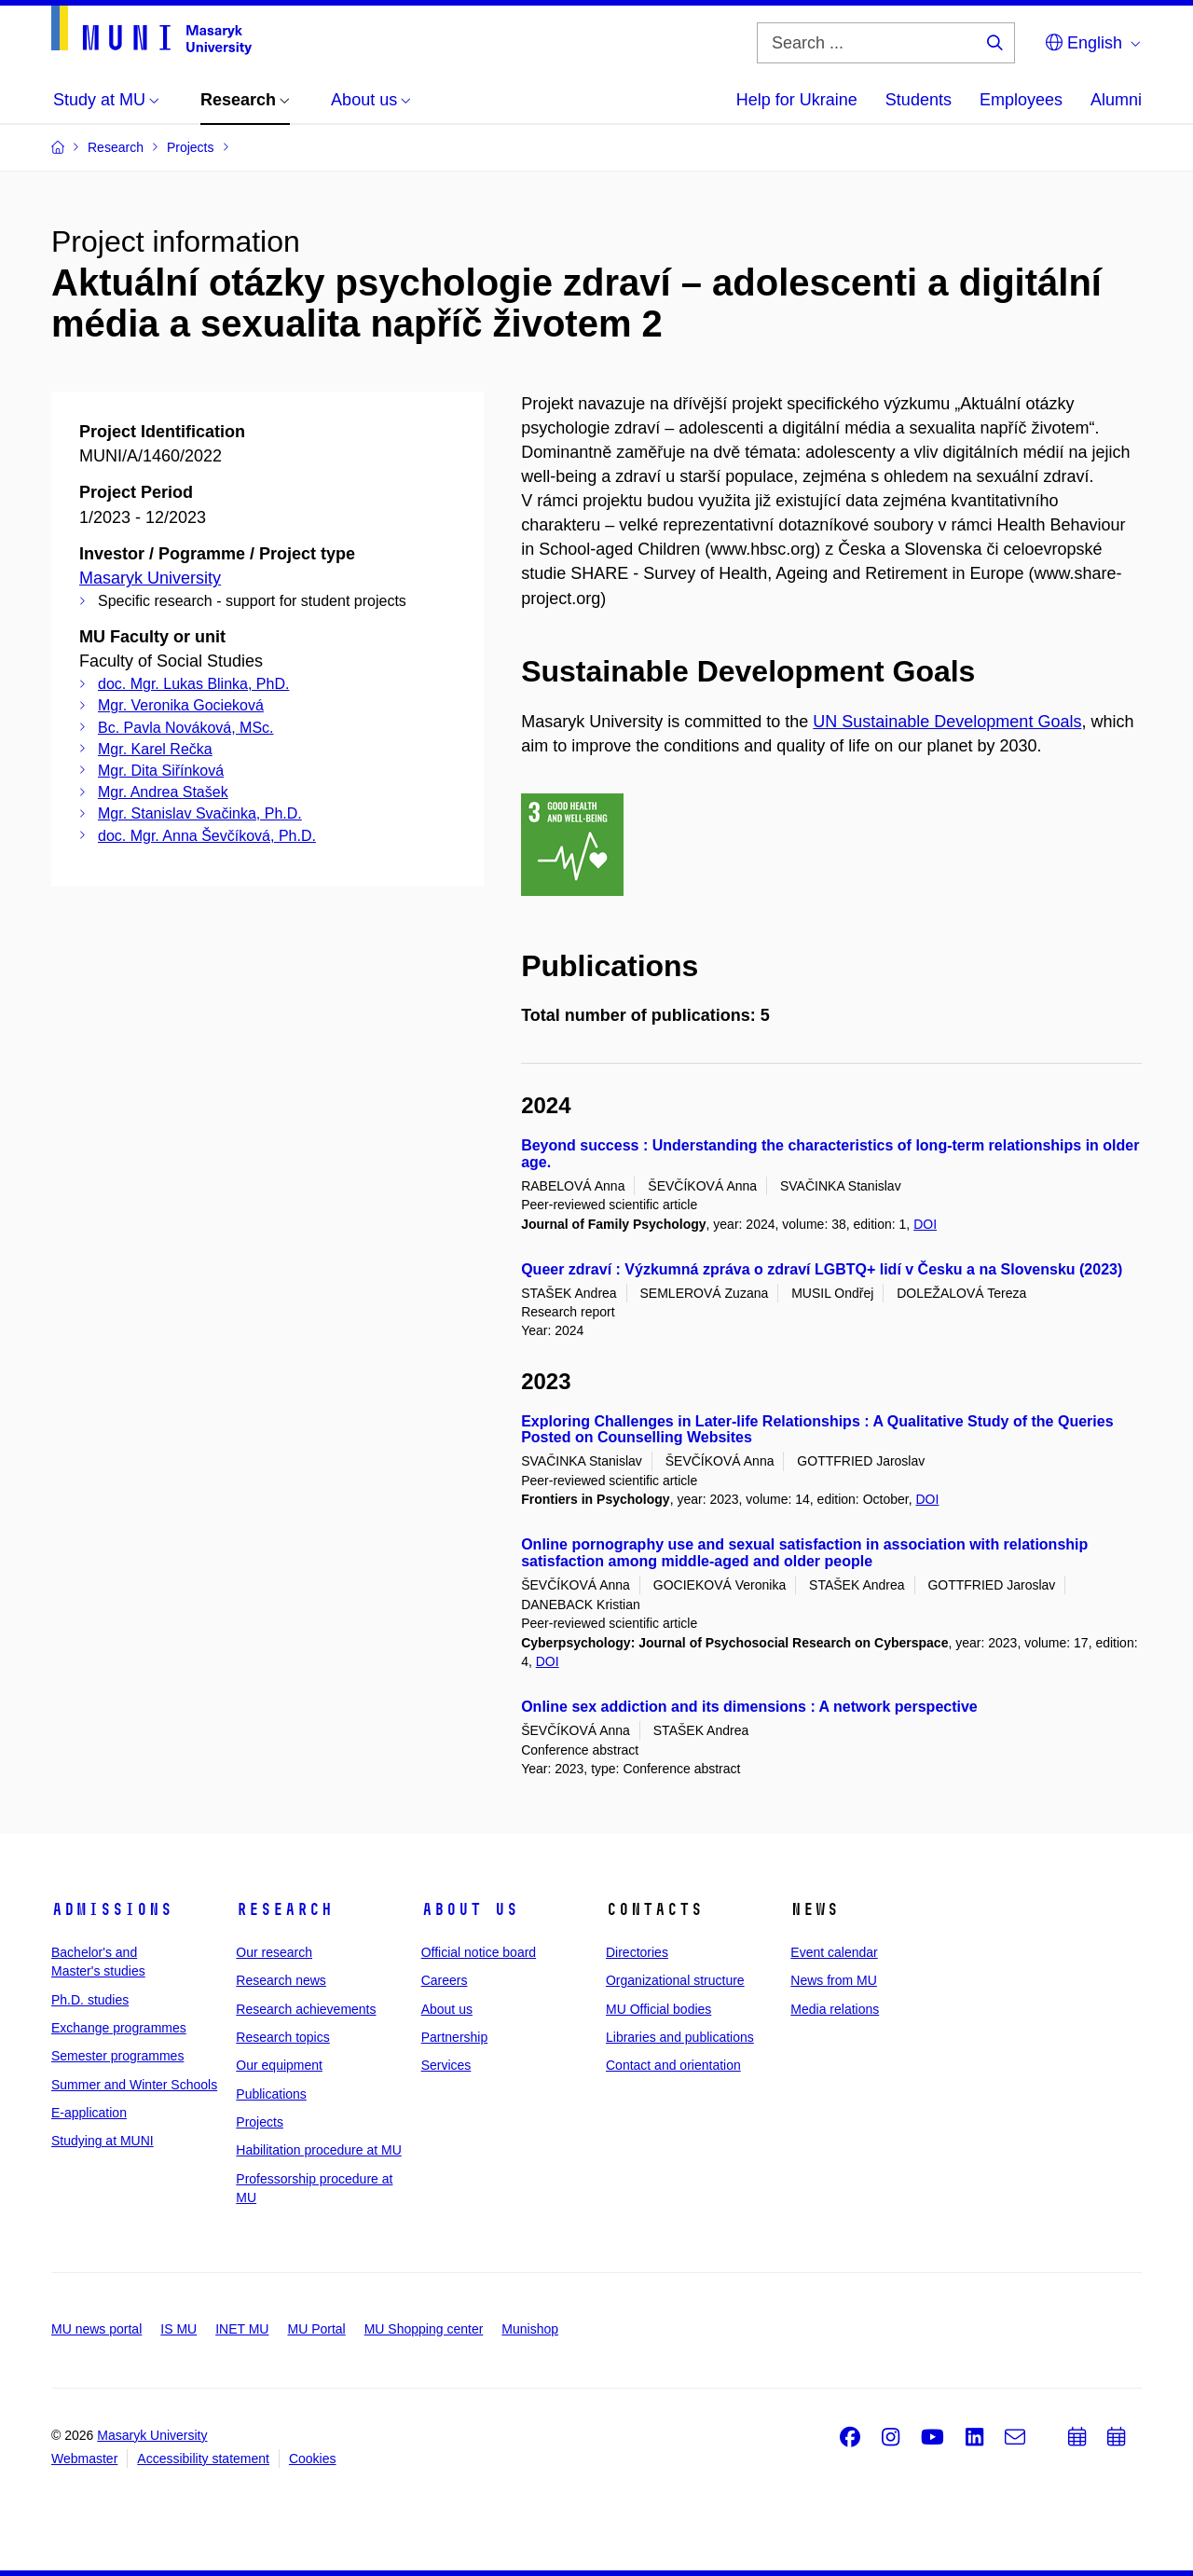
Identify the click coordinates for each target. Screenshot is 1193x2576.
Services (446, 2065)
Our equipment (279, 2065)
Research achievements (306, 2009)
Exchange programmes (118, 2027)
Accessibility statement (203, 2458)
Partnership (454, 2037)
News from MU (833, 1980)
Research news (281, 1980)
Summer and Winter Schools (134, 2084)
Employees (1021, 99)
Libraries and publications (680, 2037)
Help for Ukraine (796, 99)
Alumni (1116, 99)
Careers (444, 1980)
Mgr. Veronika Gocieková (181, 705)
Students (918, 99)
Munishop (529, 2328)
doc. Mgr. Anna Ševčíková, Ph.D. (207, 836)
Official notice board (478, 1952)
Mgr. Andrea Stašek (163, 792)
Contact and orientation (673, 2065)
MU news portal (96, 2328)
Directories (637, 1952)
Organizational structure (675, 1980)
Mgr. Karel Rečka (155, 749)
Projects (259, 2122)
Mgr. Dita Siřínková (161, 770)
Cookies (312, 2458)
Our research (274, 1952)
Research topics (282, 2037)
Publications (271, 2094)
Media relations (834, 2009)
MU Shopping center (424, 2328)
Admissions (111, 1909)
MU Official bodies (658, 2009)
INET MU (241, 2328)
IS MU (178, 2328)
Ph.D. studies (90, 1999)
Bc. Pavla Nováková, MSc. (186, 728)
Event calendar (833, 1952)
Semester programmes (117, 2055)
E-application (89, 2112)
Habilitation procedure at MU (318, 2149)
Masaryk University (150, 578)
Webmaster (84, 2458)
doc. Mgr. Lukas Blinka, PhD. (193, 684)
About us (469, 1909)
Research (284, 1909)
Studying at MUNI (102, 2140)
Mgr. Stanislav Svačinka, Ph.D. (200, 813)
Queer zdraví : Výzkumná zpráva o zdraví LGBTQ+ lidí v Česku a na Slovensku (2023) (821, 1269)
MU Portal (316, 2328)
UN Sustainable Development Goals (947, 721)
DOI (925, 1224)
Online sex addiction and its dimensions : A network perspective (749, 1707)
